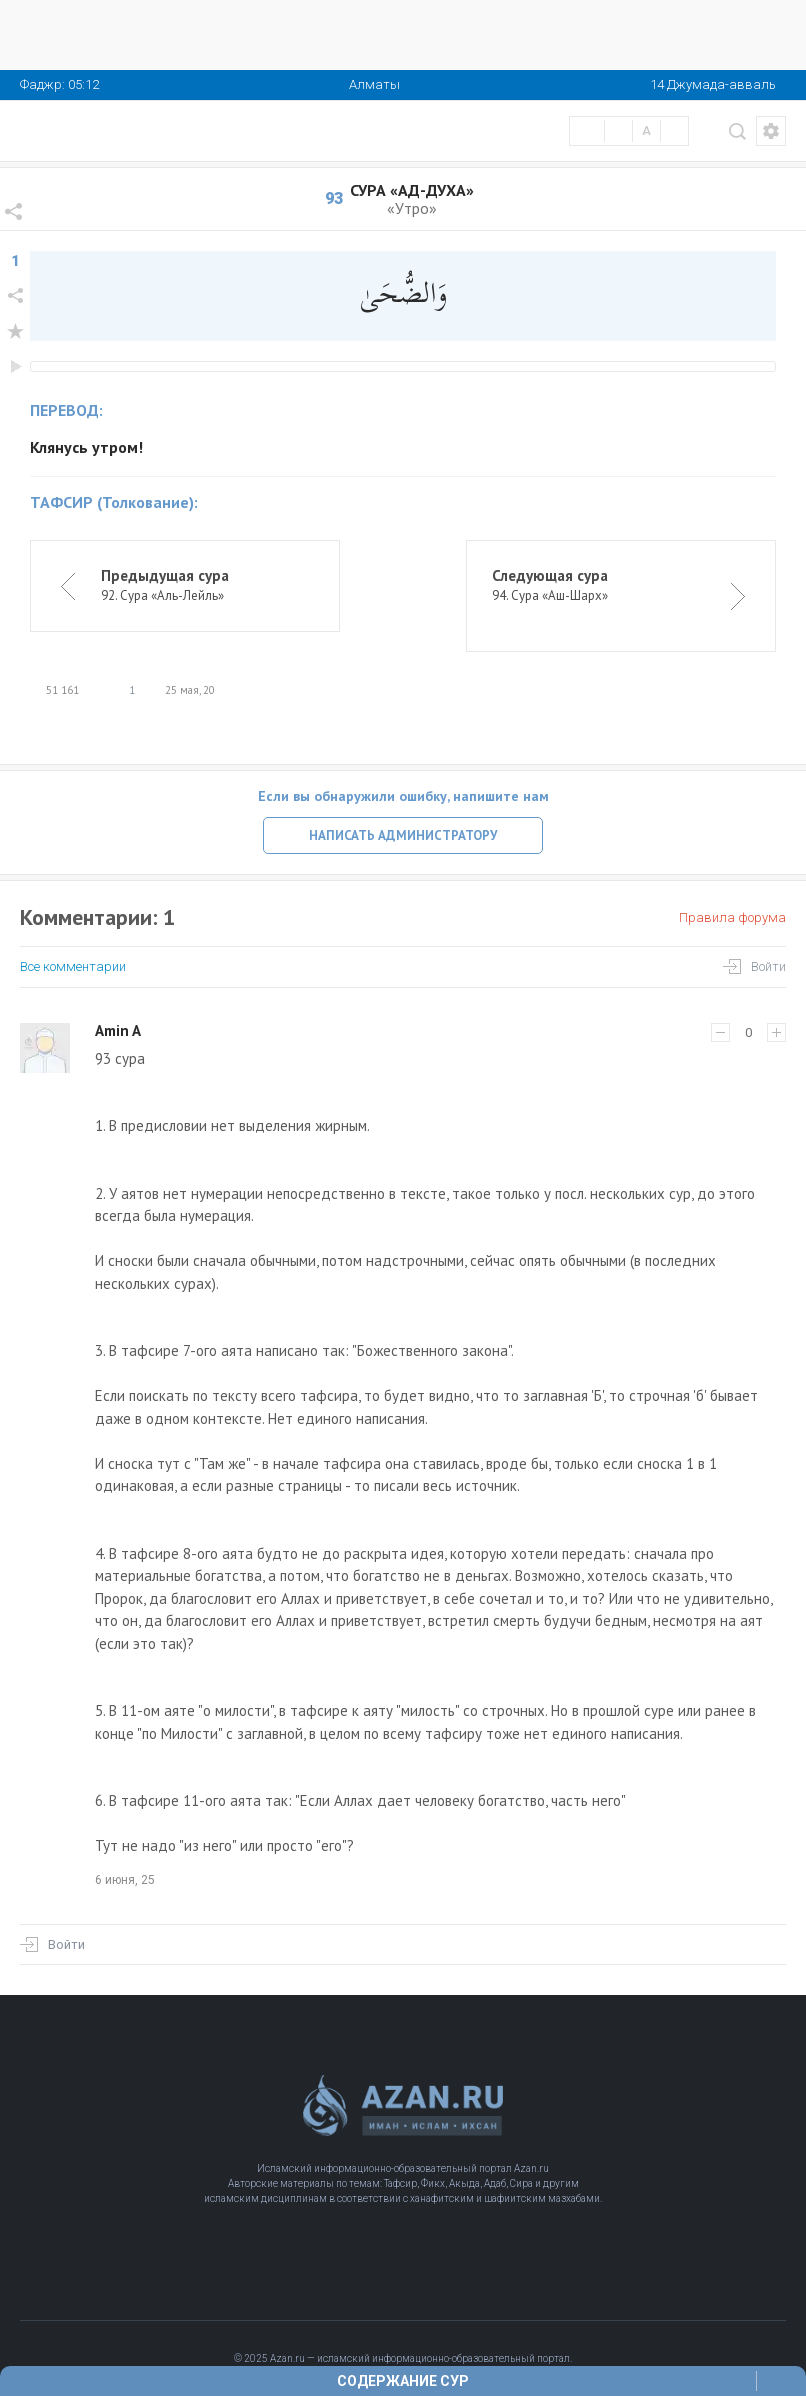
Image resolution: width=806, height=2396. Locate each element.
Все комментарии (73, 966)
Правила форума (732, 917)
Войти (768, 966)
